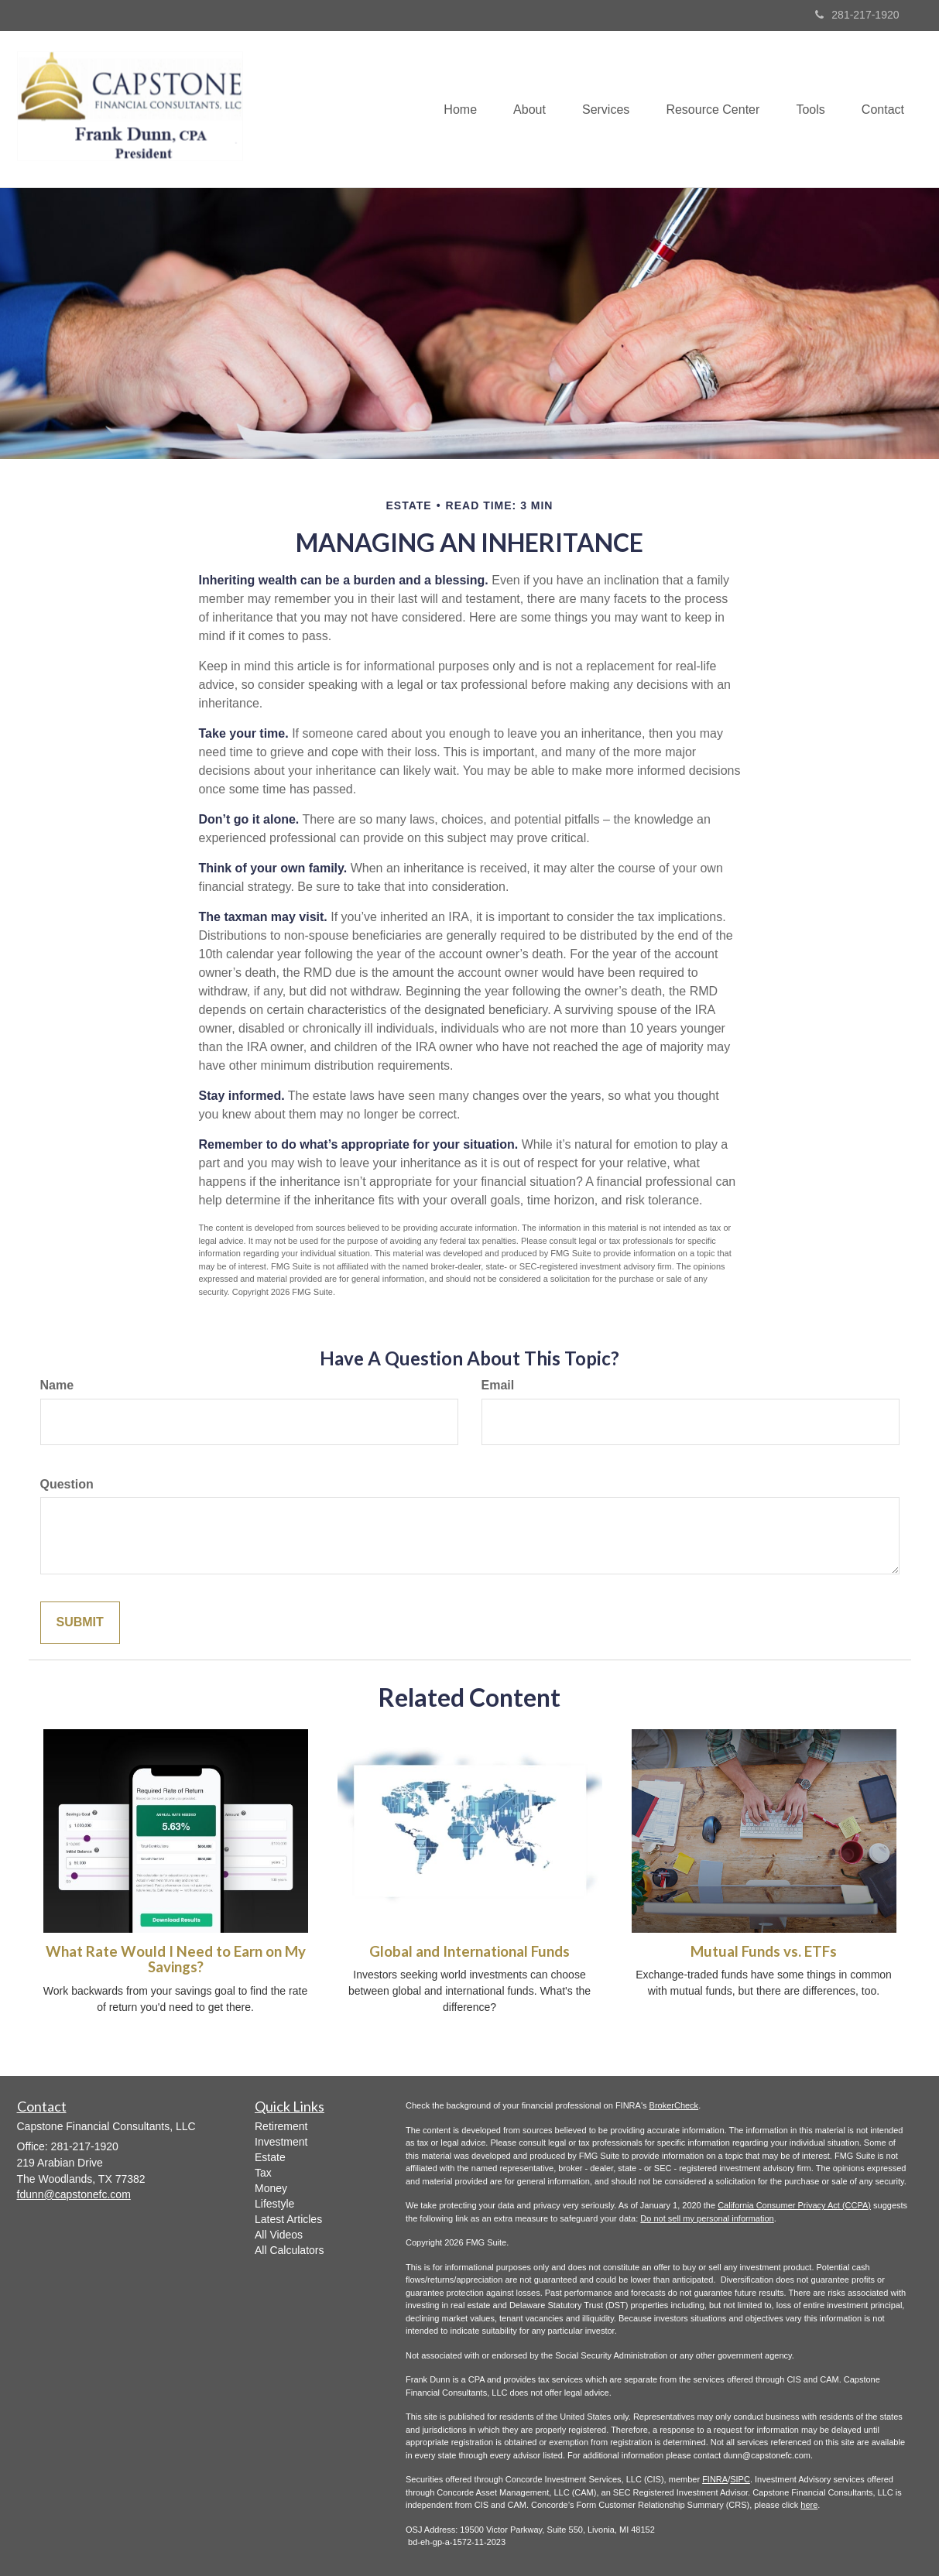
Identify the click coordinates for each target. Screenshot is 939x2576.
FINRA (715, 2479)
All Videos (279, 2234)
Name (57, 1385)
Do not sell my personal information (706, 2218)
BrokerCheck (674, 2105)
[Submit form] (80, 1622)
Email (498, 1385)
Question (67, 1484)
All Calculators (289, 2250)
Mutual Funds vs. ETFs (764, 1951)
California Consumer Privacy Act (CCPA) (794, 2205)
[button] (519, 109)
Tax (263, 2173)
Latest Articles (288, 2219)
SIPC (740, 2479)
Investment (281, 2142)
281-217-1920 (857, 15)
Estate (270, 2157)
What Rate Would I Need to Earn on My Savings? (176, 1959)
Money (271, 2188)
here (808, 2504)
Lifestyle (274, 2203)
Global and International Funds (469, 1951)
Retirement (281, 2126)
